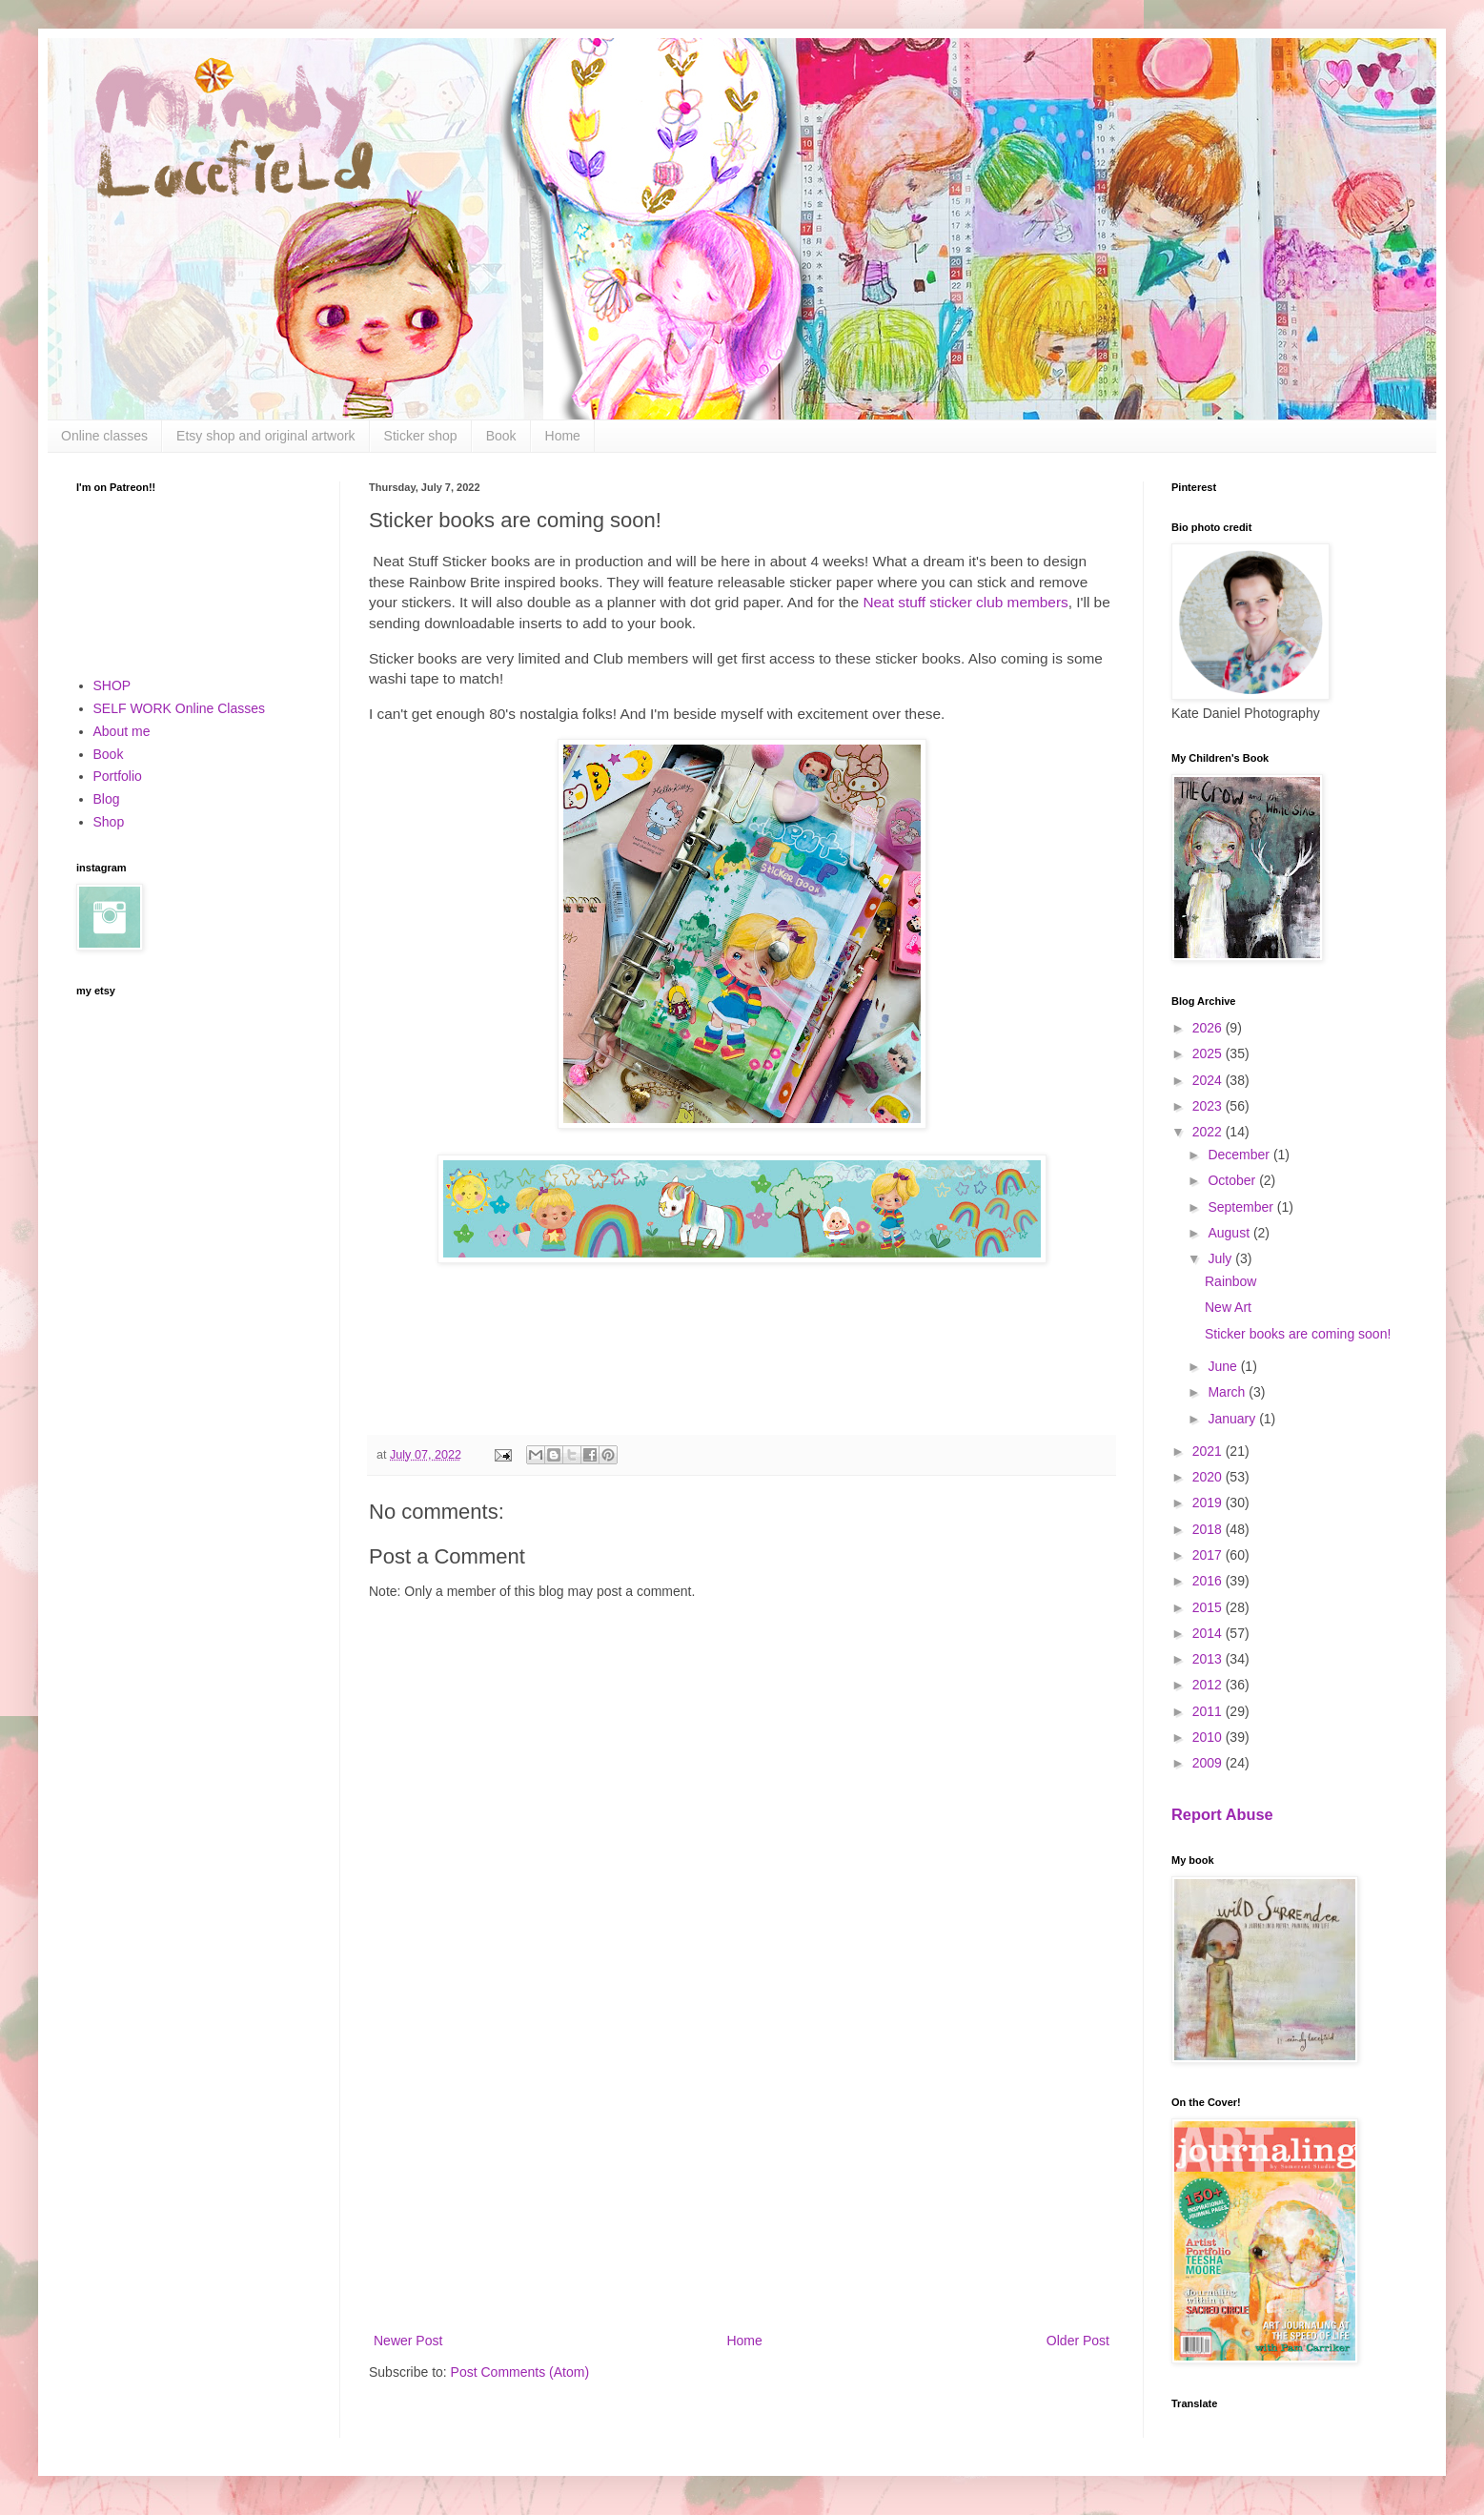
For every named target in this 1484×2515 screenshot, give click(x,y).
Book (501, 435)
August (1230, 1232)
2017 (1209, 1555)
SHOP (112, 685)
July (1221, 1258)
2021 (1209, 1451)
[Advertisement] (741, 2171)
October (1233, 1180)
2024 (1209, 1080)
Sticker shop (420, 435)
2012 (1209, 1684)
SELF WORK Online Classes (179, 708)
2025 (1209, 1053)
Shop (109, 821)
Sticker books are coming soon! (1298, 1333)
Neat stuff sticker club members (965, 602)
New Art (1228, 1307)
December (1240, 1154)
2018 (1209, 1529)
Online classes (104, 435)
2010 (1209, 1737)
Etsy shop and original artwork (266, 435)
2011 (1209, 1711)
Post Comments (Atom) (520, 2372)
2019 (1209, 1502)
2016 (1209, 1580)
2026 (1209, 1027)
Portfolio (117, 776)
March (1228, 1392)
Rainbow (1230, 1281)
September (1242, 1207)
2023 (1209, 1106)
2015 (1209, 1607)
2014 (1209, 1633)
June (1224, 1366)
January (1233, 1418)
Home (562, 435)
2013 (1209, 1658)
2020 (1209, 1476)
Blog (106, 799)
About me (122, 731)
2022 (1209, 1131)
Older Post (1078, 2340)
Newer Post (408, 2340)
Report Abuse (1222, 1814)
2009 (1209, 1762)
